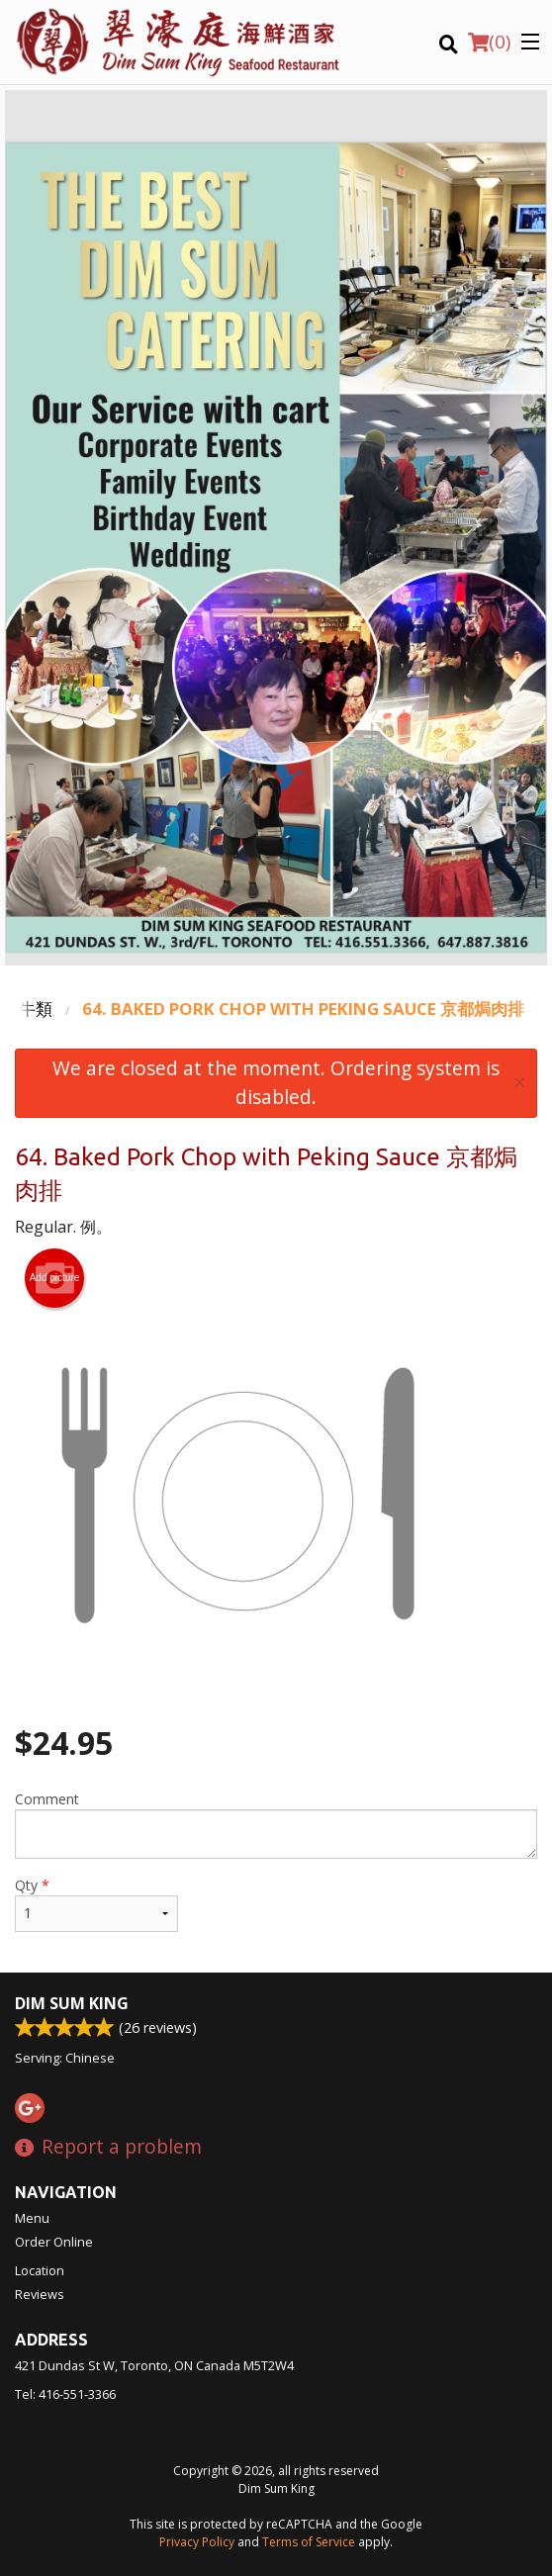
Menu (32, 2218)
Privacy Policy (196, 2541)
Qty (96, 1904)
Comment (276, 1824)
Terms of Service (308, 2541)
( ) (489, 41)
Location (39, 2270)
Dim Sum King (72, 2003)
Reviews (39, 2294)
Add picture (55, 1278)
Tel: (65, 2394)
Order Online (54, 2242)
